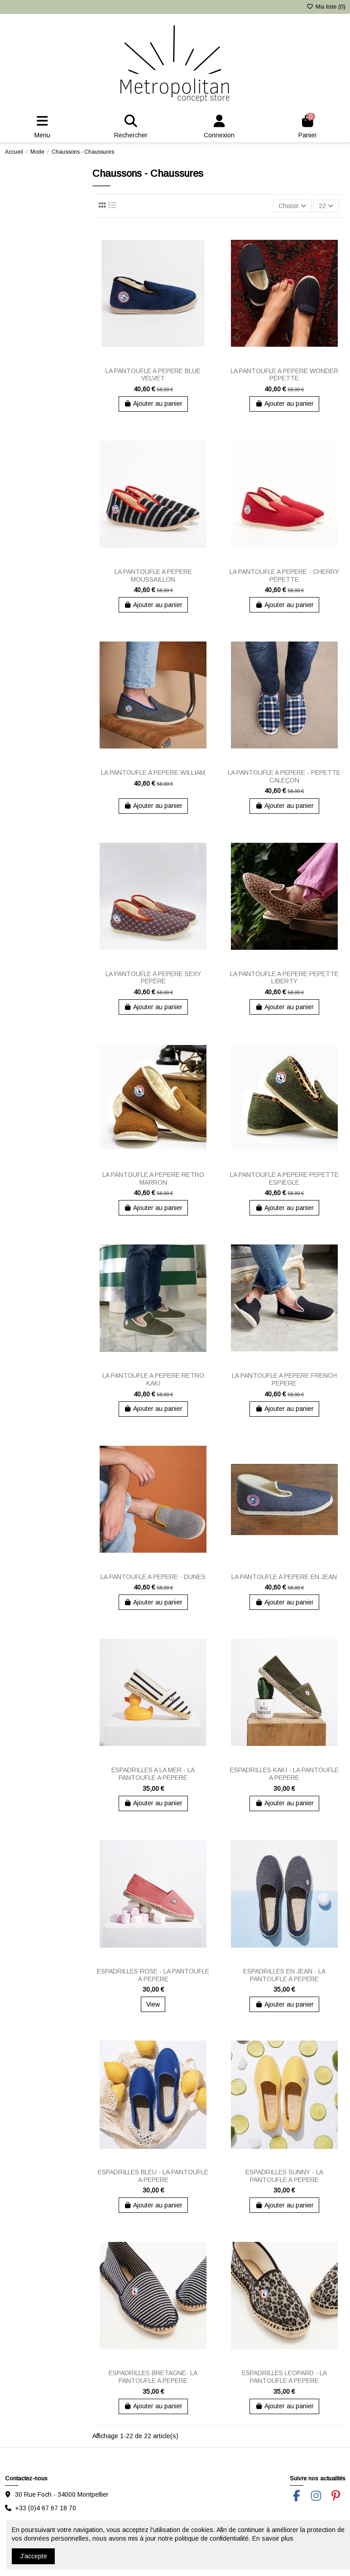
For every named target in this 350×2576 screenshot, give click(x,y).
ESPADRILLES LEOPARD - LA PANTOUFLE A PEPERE (284, 2376)
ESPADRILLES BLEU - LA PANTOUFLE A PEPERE (153, 2175)
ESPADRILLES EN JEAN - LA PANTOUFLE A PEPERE (284, 1975)
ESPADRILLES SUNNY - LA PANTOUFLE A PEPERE (284, 2175)
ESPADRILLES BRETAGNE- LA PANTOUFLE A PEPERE (153, 2376)
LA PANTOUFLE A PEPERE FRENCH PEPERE (284, 1379)
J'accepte (33, 2556)
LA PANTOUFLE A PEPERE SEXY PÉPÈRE (153, 977)
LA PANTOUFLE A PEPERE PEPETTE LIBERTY (284, 977)
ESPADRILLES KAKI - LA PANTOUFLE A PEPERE (284, 1773)
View (153, 2004)
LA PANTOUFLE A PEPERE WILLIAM (153, 772)
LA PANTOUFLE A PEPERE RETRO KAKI (153, 1379)
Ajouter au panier (153, 403)
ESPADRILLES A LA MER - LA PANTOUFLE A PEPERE (153, 1773)
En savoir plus (272, 2538)
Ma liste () (325, 6)
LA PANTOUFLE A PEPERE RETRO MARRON (153, 1178)
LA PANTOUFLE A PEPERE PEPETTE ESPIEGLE (284, 1178)
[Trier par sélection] (292, 206)
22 (326, 205)
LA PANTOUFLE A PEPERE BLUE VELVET (153, 374)
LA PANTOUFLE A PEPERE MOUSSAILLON (153, 575)
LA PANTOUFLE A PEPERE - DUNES (153, 1576)
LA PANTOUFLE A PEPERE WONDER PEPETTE (284, 374)
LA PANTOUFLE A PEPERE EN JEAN (284, 1576)
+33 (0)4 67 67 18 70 (45, 2508)
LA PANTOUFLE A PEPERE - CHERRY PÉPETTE (284, 575)
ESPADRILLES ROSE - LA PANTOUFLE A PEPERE (153, 1975)
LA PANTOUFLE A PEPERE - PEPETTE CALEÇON (284, 776)
